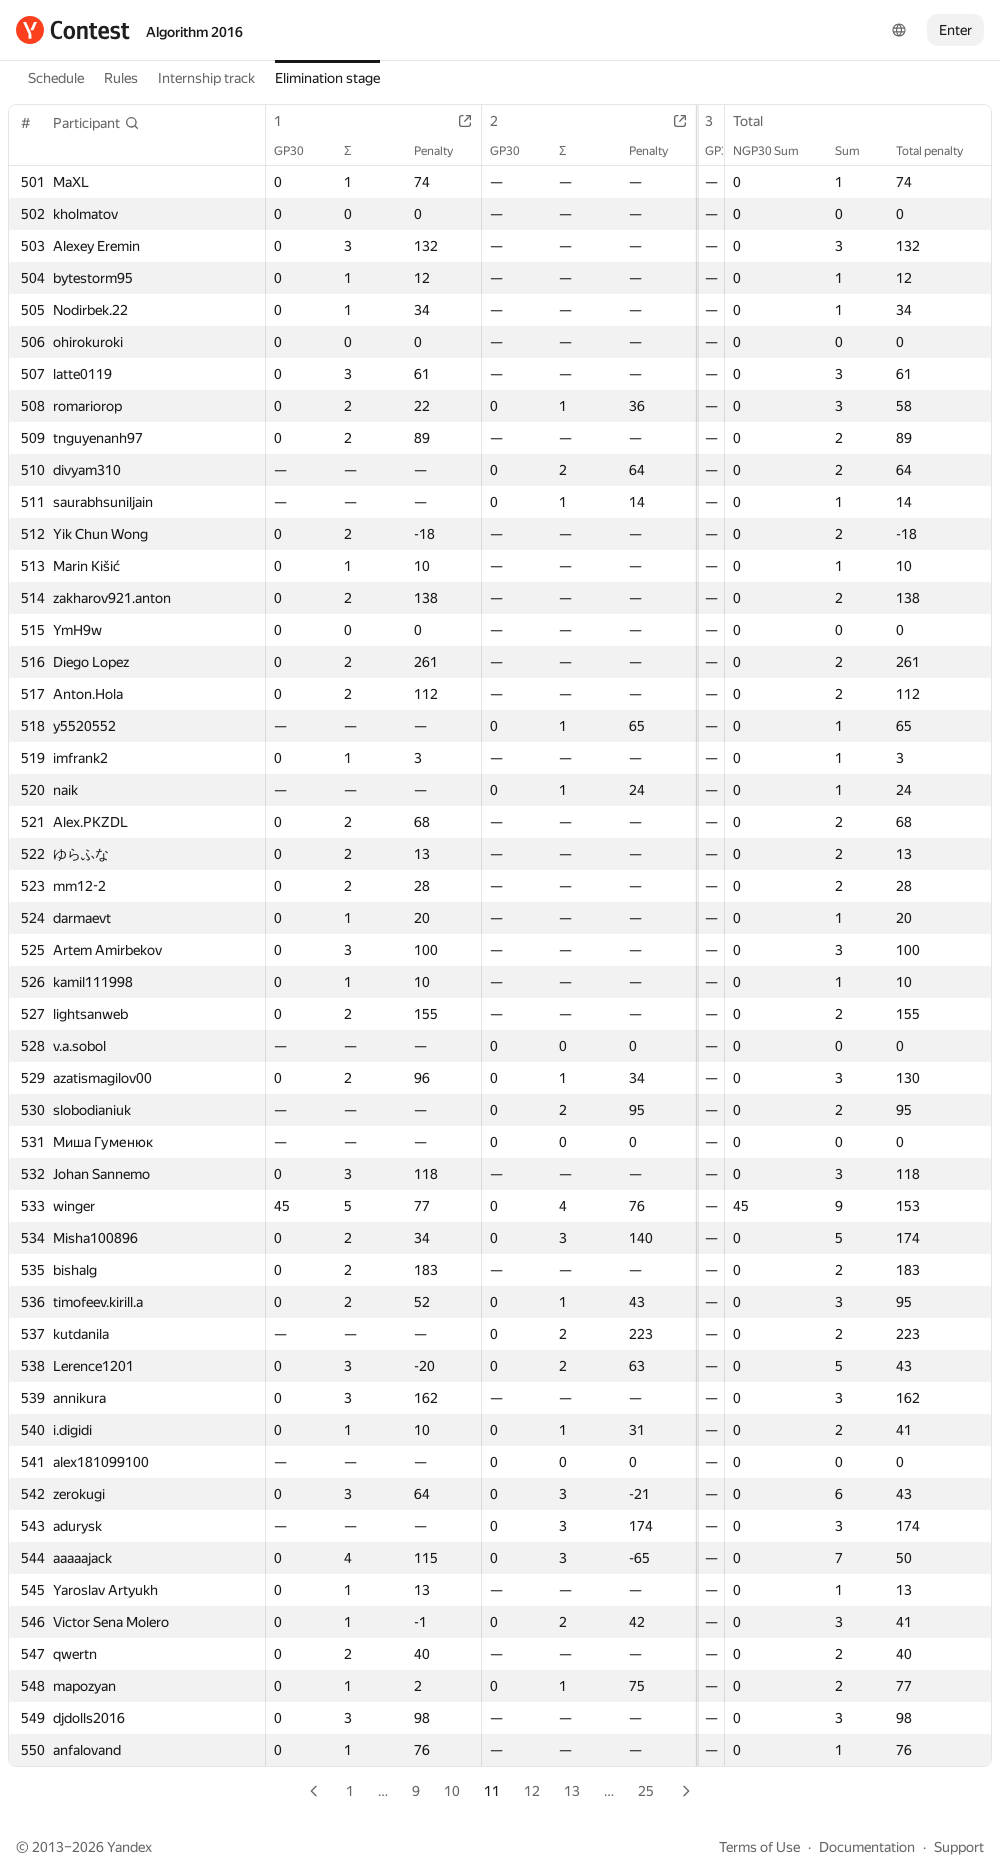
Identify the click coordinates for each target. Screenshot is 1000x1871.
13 (572, 1791)
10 (452, 1791)
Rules (121, 78)
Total (758, 121)
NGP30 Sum (776, 151)
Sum (857, 151)
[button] (96, 123)
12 (532, 1791)
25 (646, 1791)
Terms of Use (759, 1847)
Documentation (867, 1847)
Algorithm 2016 (194, 32)
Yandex (129, 1847)
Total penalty (939, 151)
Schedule (56, 78)
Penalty (429, 151)
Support (959, 1847)
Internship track (206, 78)
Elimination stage (327, 78)
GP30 (299, 151)
